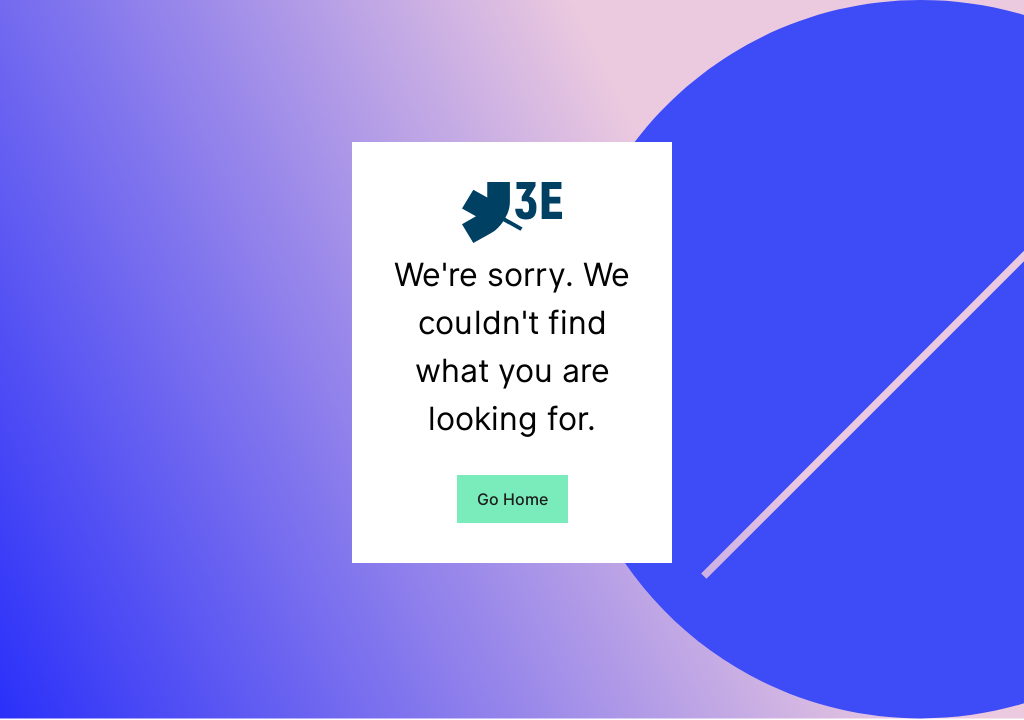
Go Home (512, 499)
